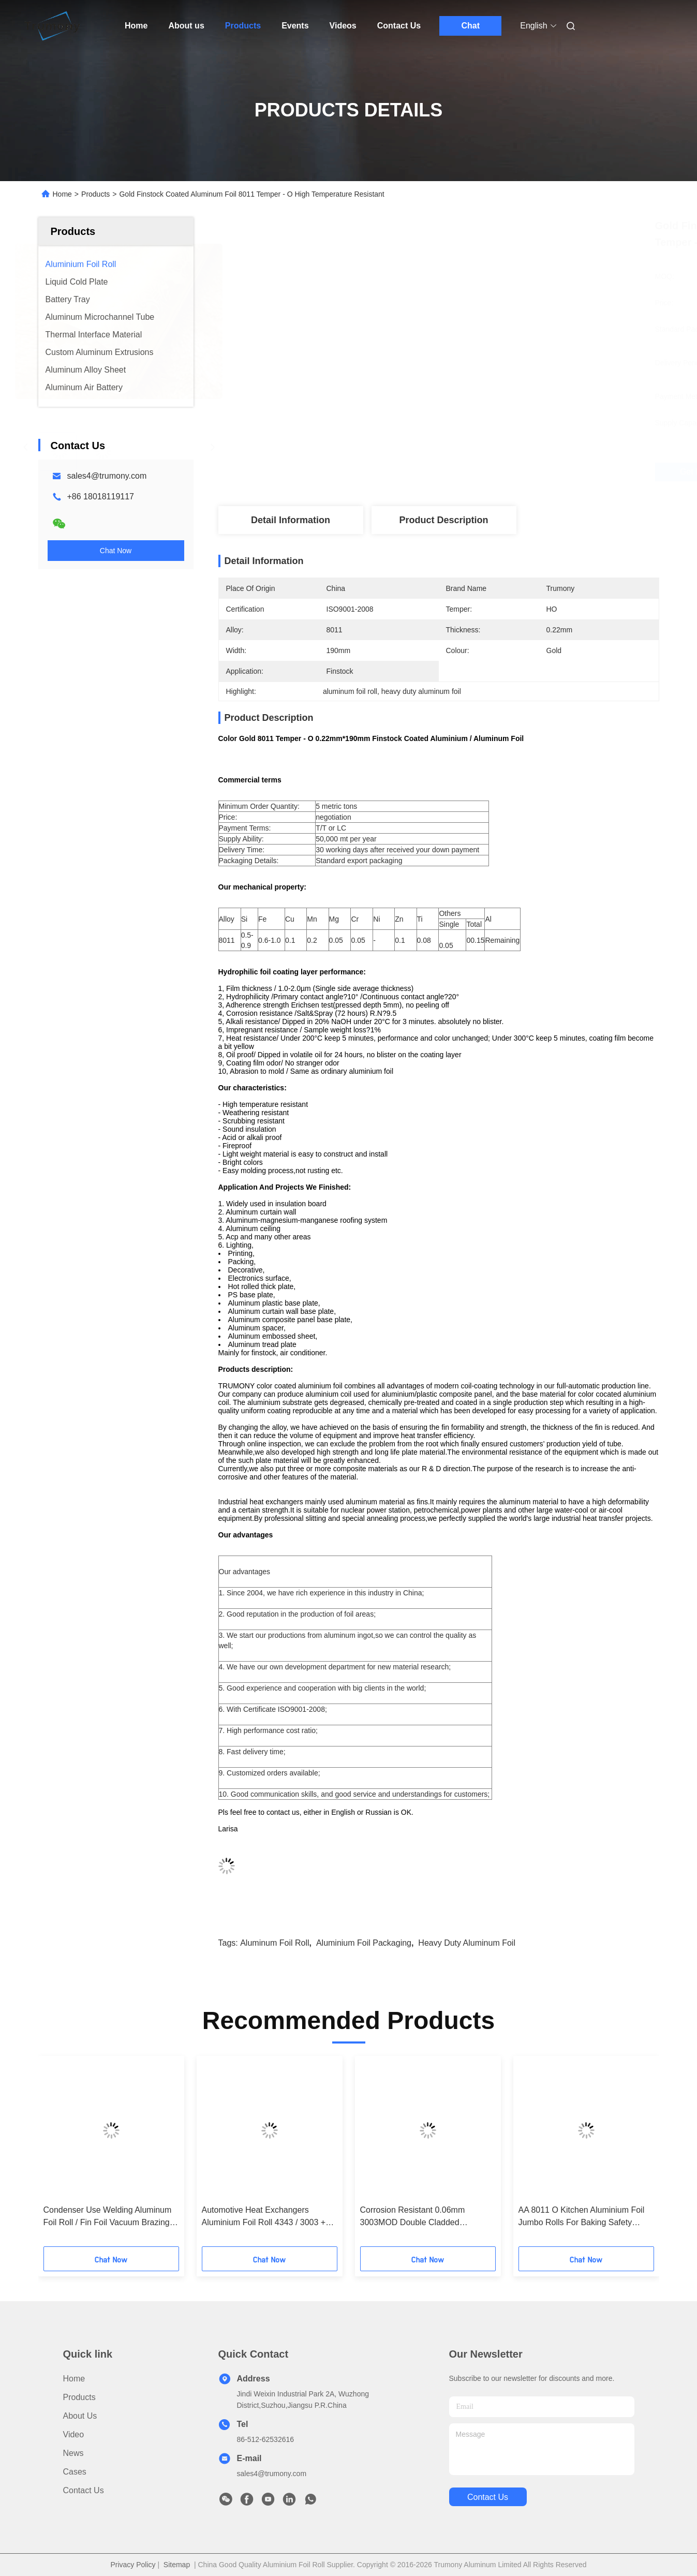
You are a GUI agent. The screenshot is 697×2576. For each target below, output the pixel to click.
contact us (487, 2497)
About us (186, 25)
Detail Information (290, 520)
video (73, 2434)
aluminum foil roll (274, 1942)
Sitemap (177, 2564)
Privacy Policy (132, 2564)
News (73, 2453)
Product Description (443, 520)
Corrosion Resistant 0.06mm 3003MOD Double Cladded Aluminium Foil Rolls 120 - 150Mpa (424, 2217)
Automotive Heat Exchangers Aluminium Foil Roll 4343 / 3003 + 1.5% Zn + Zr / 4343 (264, 2217)
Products (243, 25)
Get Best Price (499, 472)
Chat (470, 25)
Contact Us (399, 25)
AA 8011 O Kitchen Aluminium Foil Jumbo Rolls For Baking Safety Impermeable (581, 2217)
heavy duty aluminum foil (466, 1942)
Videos (343, 25)
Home (136, 25)
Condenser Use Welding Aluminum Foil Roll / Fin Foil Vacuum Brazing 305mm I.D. (107, 2217)
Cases (74, 2471)
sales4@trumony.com (107, 475)
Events (294, 25)
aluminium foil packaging (363, 1942)
